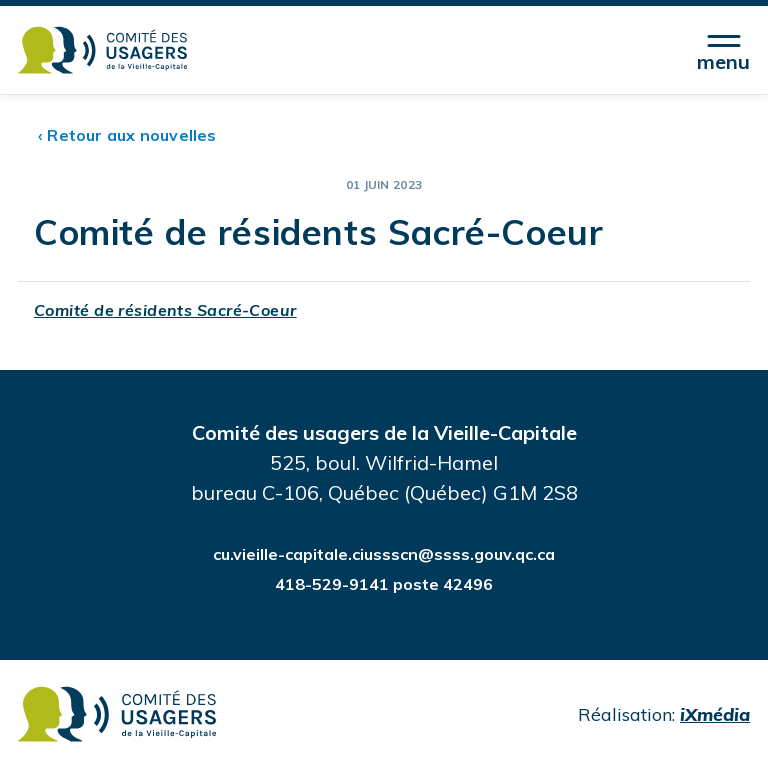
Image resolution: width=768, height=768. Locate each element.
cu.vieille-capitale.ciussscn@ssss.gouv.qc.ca (384, 554)
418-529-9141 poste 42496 (384, 584)
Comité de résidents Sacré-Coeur (165, 310)
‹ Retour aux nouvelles (127, 135)
